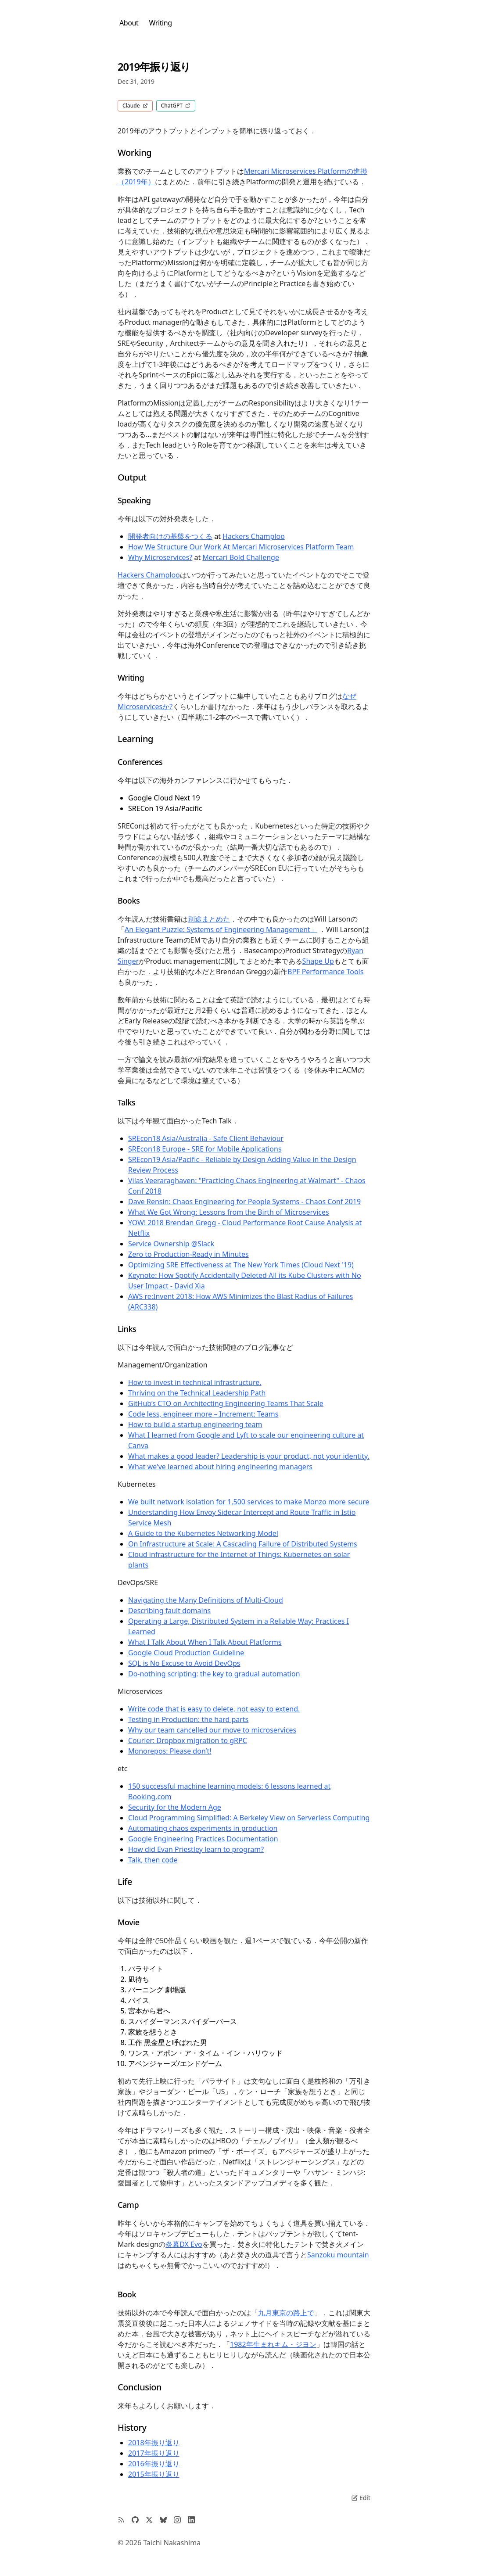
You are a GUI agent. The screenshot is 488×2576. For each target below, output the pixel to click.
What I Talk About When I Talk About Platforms (205, 1642)
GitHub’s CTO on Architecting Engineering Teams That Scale (225, 1403)
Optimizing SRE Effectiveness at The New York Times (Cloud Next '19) (241, 1265)
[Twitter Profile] (149, 2519)
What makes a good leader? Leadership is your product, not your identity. (249, 1456)
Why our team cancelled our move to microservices (212, 1730)
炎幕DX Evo (183, 2244)
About (128, 23)
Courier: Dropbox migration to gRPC (187, 1740)
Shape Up (318, 961)
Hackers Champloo (253, 536)
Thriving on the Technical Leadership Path (197, 1393)
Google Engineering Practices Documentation (203, 1839)
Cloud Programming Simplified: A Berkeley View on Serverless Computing (249, 1818)
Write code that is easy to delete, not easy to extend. (214, 1709)
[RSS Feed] (121, 2519)
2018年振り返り (153, 2442)
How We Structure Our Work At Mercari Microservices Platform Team (241, 547)
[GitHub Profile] (135, 2519)
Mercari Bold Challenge (240, 557)
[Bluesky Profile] (163, 2519)
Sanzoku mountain (338, 2255)
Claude (135, 105)
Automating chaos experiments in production (202, 1828)
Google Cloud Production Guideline (186, 1653)
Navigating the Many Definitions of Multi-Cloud (205, 1600)
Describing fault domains (169, 1610)
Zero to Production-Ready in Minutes (188, 1254)
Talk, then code (153, 1860)
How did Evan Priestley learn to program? (196, 1849)
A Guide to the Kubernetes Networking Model (203, 1533)
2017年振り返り (153, 2453)
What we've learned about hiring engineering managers (220, 1466)
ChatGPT (175, 105)
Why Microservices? (160, 557)
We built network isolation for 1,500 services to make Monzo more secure (249, 1502)
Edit (361, 2497)
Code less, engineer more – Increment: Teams (203, 1414)
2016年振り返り (153, 2463)
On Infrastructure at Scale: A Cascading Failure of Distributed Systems (242, 1544)
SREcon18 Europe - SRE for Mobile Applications (205, 1149)
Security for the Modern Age (174, 1807)
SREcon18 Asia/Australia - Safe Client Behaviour (205, 1138)
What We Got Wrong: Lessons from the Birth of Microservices (228, 1212)
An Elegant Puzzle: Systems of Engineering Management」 (221, 929)
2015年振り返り (153, 2474)
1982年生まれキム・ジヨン (273, 2344)
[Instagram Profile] (177, 2519)
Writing (160, 23)
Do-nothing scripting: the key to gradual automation (214, 1674)
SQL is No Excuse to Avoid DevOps (184, 1663)
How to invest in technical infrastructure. (195, 1382)
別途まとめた (209, 919)
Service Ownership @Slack (171, 1244)
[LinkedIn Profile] (191, 2519)
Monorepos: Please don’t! (170, 1751)
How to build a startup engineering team (195, 1424)
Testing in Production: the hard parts (188, 1719)
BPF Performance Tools (325, 971)
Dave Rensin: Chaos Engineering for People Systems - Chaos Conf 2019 (244, 1201)
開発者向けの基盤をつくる (170, 536)
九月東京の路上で (286, 2313)
